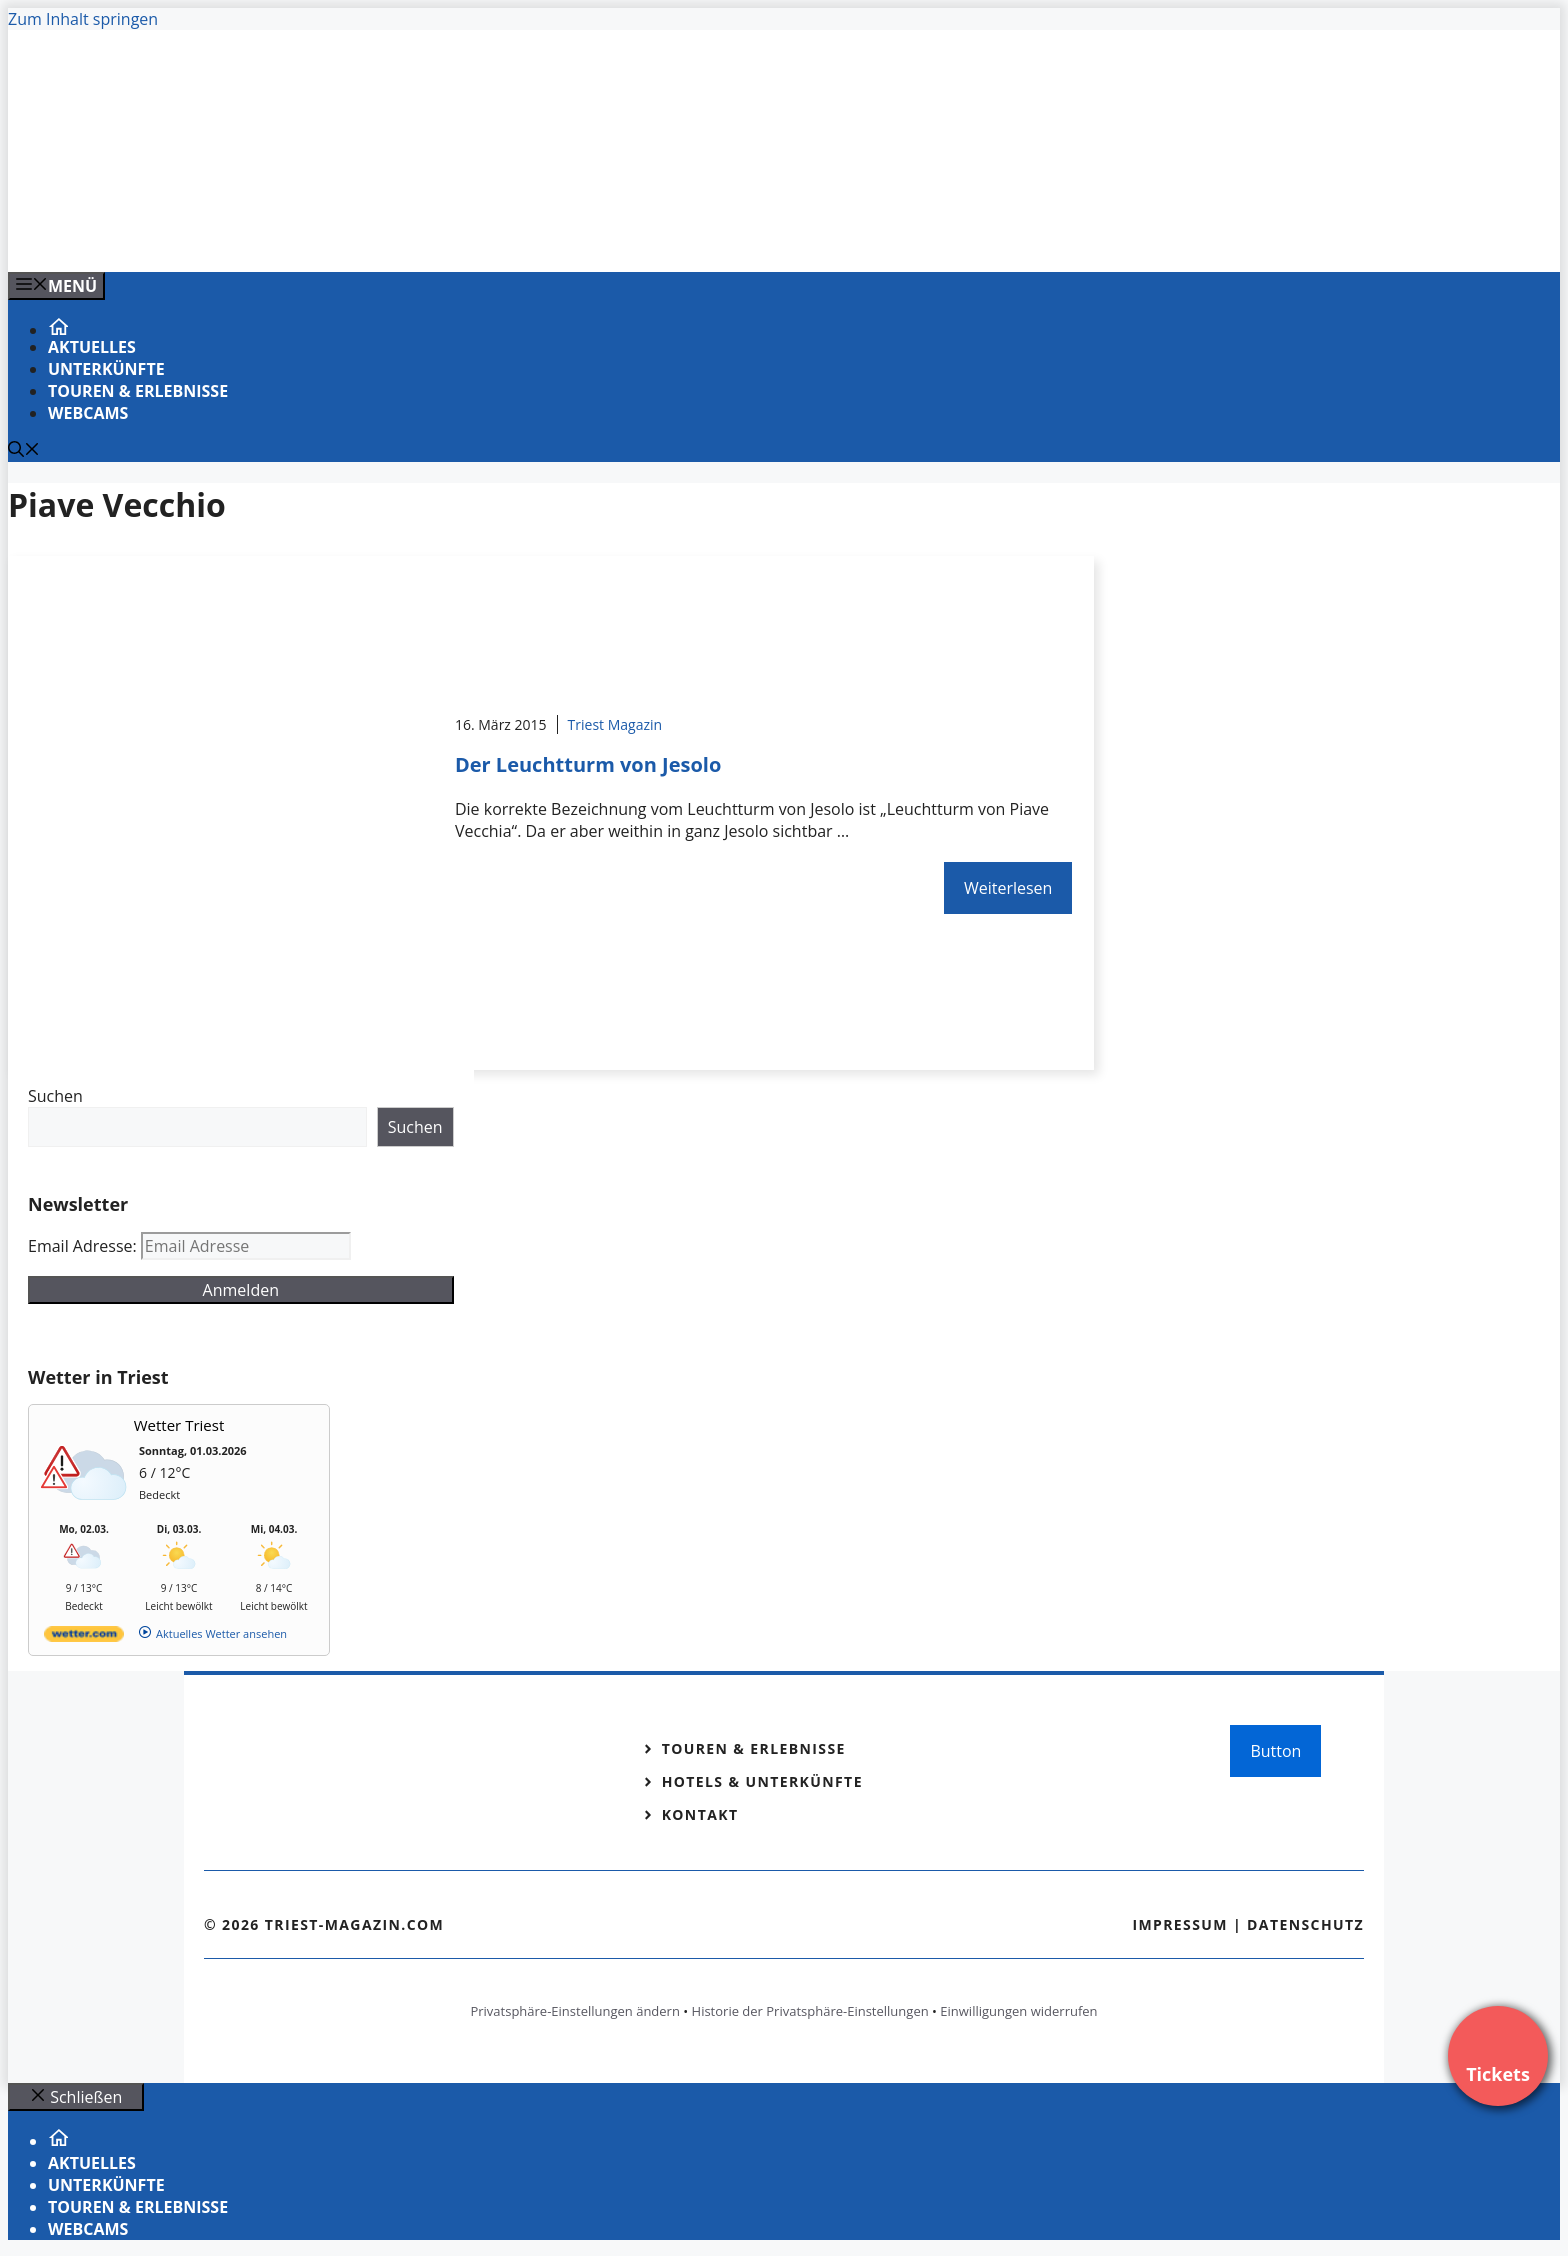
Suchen (55, 1096)
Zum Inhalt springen (83, 19)
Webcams (88, 413)
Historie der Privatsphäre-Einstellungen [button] (810, 2011)
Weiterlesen (1008, 888)
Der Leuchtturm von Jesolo (588, 764)
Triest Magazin (615, 724)
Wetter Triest (179, 1425)
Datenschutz (1305, 1924)
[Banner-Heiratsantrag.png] (412, 235)
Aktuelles (92, 347)
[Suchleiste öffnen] (24, 451)
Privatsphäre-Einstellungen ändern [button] (574, 2011)
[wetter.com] (84, 1637)
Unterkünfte (106, 369)
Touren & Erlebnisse (138, 391)
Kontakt (700, 1814)
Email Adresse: (84, 1246)
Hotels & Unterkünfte (762, 1781)
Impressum (1180, 1924)
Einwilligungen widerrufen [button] (1018, 2011)
